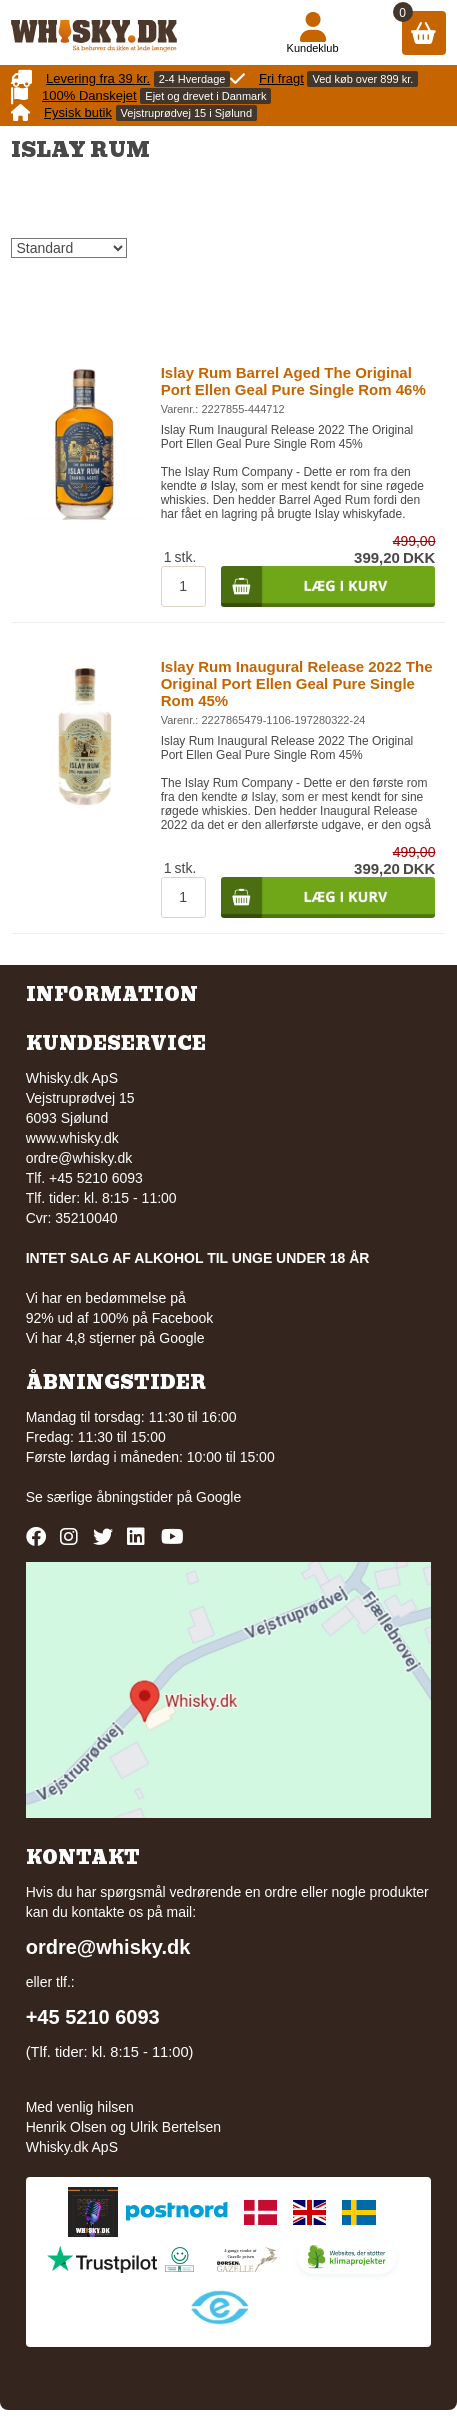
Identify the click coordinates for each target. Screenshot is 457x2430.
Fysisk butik (78, 112)
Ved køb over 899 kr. (362, 79)
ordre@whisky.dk (79, 1158)
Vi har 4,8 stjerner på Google (115, 1338)
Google (218, 1497)
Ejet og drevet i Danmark (205, 96)
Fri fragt (281, 78)
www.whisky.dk (72, 1138)
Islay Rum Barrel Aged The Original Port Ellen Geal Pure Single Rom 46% (293, 381)
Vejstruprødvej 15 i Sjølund (186, 113)
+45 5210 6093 (93, 2017)
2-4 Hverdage (192, 79)
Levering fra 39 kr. (98, 78)
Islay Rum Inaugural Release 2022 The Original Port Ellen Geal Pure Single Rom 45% (297, 683)
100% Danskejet (89, 95)
